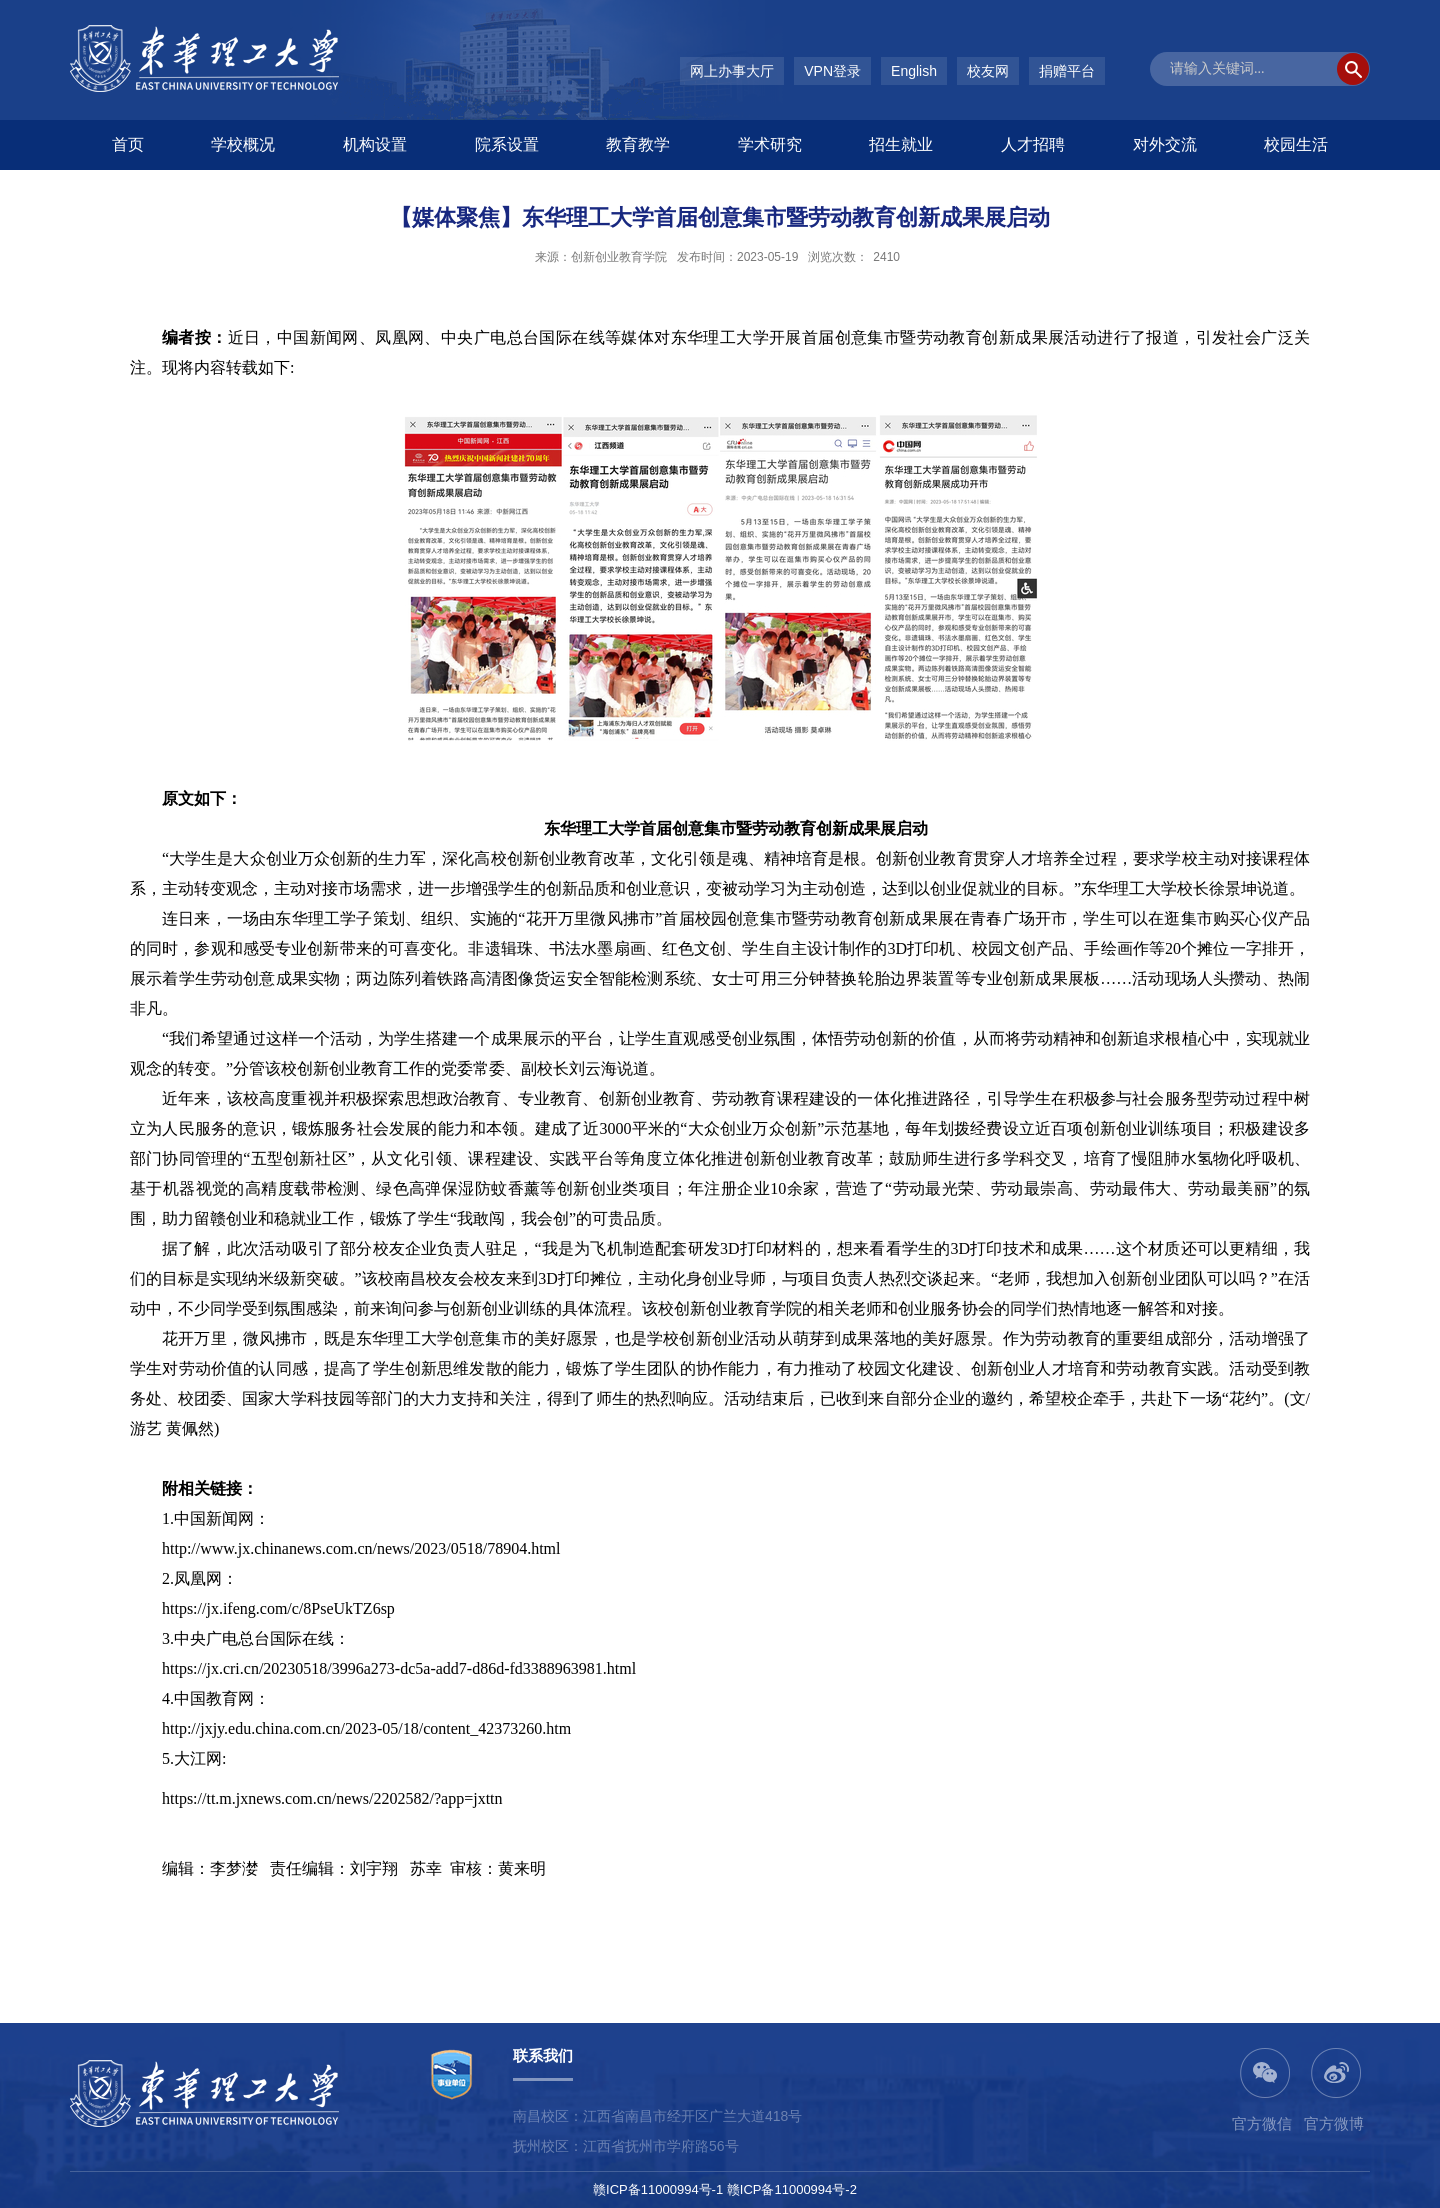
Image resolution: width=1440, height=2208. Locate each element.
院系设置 (507, 144)
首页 (128, 144)
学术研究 (770, 144)
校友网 (988, 71)
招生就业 (901, 144)
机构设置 (375, 144)
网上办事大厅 (732, 71)
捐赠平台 (1067, 71)
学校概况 (243, 144)
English (914, 71)
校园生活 (1296, 144)
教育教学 (638, 144)
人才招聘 (1033, 144)
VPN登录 (832, 71)
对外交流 (1165, 144)
